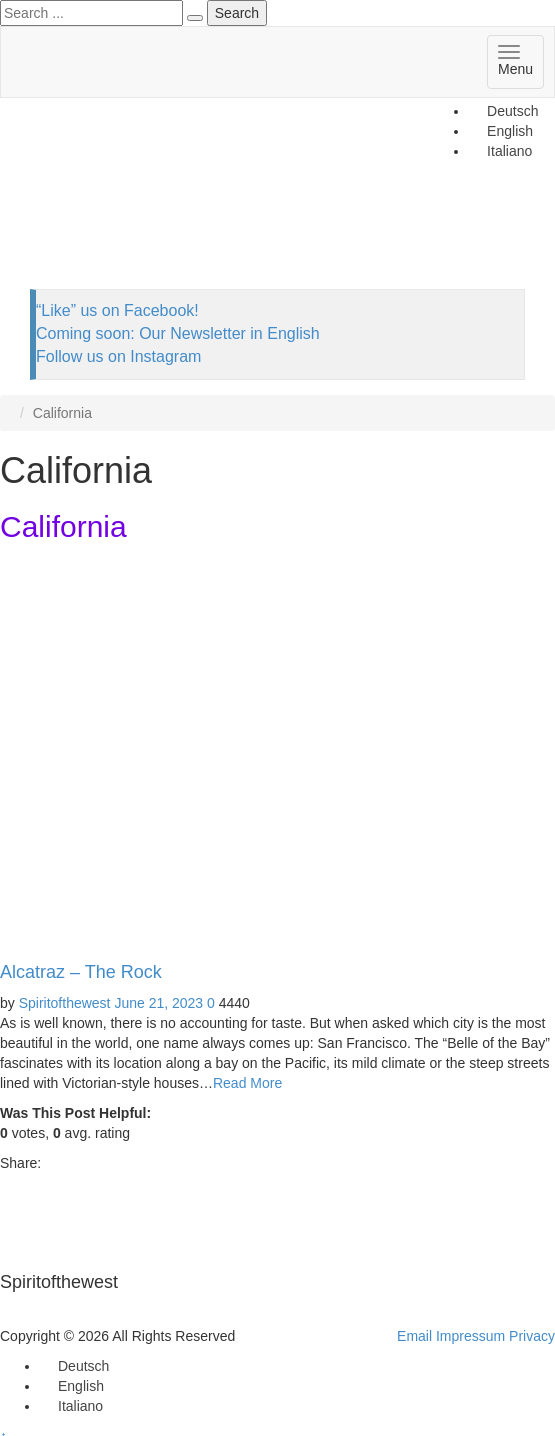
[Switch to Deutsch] (503, 111)
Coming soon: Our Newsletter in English (178, 333)
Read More (247, 1083)
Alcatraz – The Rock (81, 972)
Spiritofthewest (65, 1003)
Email (414, 1336)
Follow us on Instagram (118, 356)
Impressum (470, 1336)
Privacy (532, 1336)
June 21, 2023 (158, 1003)
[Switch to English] (72, 1386)
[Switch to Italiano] (71, 1406)
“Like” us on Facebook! (117, 310)
